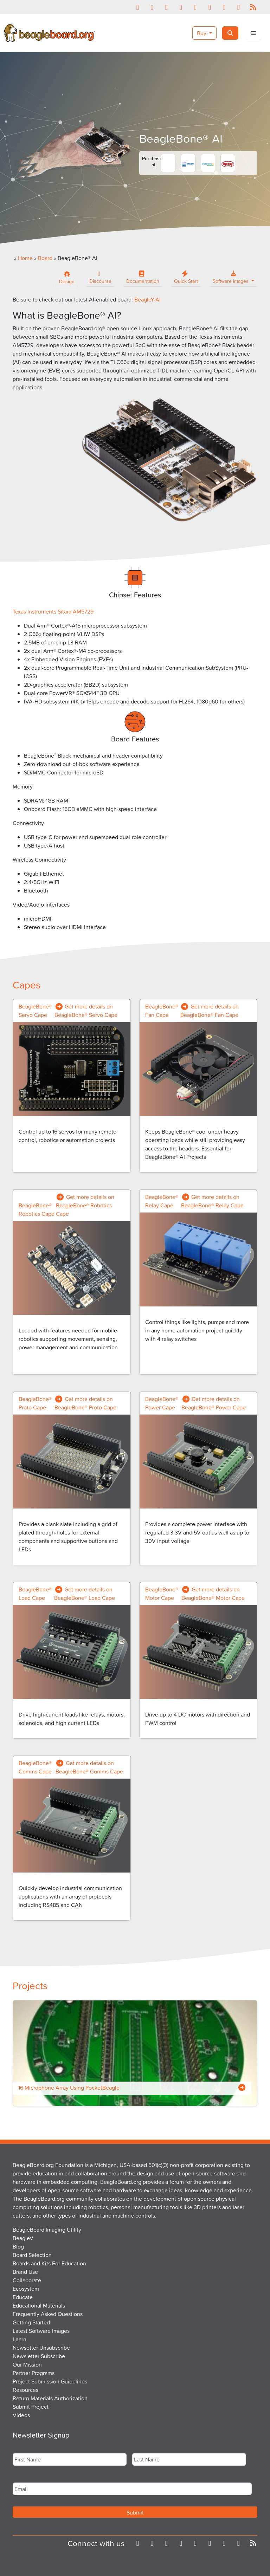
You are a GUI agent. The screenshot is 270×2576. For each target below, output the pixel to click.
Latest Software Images (41, 2331)
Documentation (142, 279)
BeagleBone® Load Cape (35, 1593)
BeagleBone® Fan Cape (161, 1011)
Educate (23, 2297)
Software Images (231, 279)
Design (67, 277)
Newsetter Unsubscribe (41, 2347)
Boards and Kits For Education (49, 2263)
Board (45, 258)
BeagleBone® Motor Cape (161, 1593)
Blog (18, 2246)
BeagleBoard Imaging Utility (47, 2229)
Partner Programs (33, 2373)
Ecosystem (26, 2288)
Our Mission (27, 2364)
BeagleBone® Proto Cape (35, 1403)
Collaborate (27, 2280)
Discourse (100, 279)
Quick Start (186, 279)
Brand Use (25, 2272)
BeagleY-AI (147, 299)
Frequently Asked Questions (48, 2314)
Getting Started (31, 2322)
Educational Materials (39, 2305)
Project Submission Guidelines (50, 2381)
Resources (25, 2390)
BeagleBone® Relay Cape (161, 1201)
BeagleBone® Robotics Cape (36, 1209)
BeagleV (23, 2238)
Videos (21, 2415)
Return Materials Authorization (50, 2398)
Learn (19, 2339)
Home (25, 258)
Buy (202, 33)
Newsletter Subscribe (39, 2356)
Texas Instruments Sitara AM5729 (53, 611)
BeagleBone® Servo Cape (35, 1011)
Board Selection (32, 2255)
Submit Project (31, 2406)
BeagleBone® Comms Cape (35, 1767)
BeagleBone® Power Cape (161, 1403)
